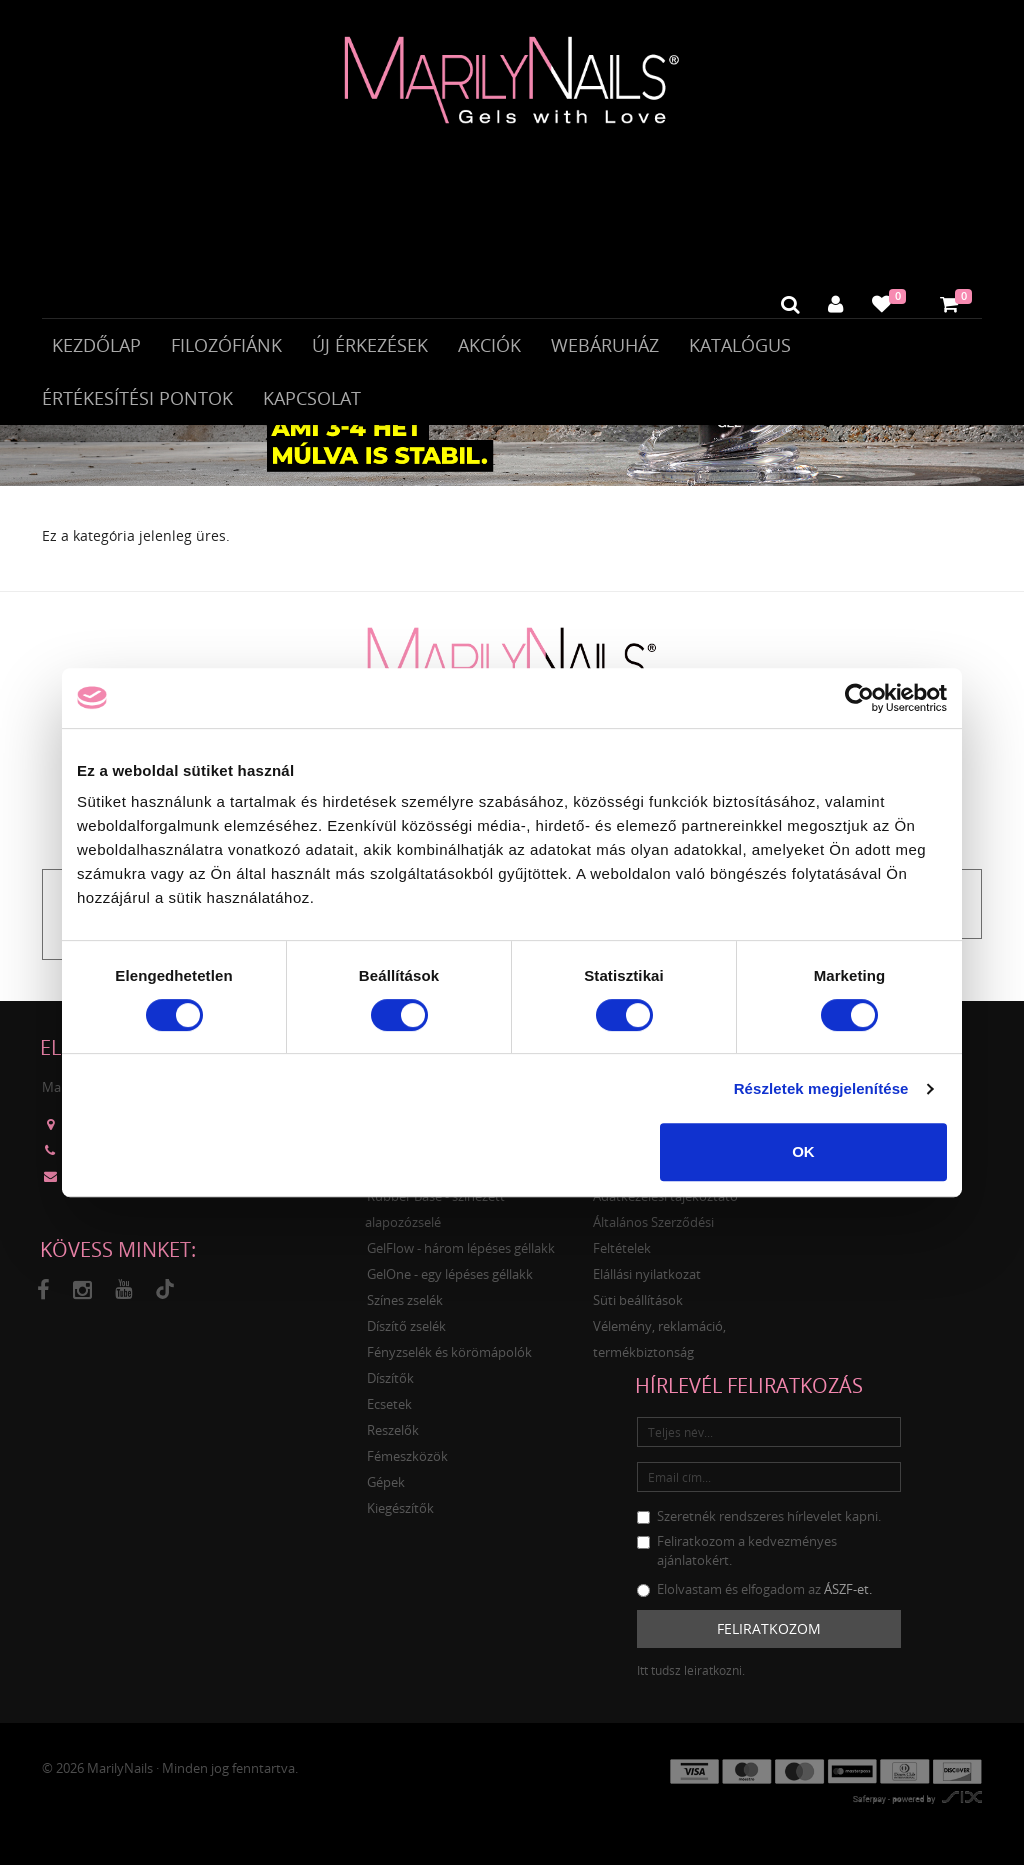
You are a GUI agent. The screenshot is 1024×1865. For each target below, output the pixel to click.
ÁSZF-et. (848, 1600)
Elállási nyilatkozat (647, 1286)
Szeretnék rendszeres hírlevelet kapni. (759, 1528)
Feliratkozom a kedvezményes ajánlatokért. (737, 1562)
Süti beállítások (638, 1312)
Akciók (489, 348)
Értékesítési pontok (137, 401)
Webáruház (605, 348)
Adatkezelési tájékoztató (665, 1208)
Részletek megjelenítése (821, 1088)
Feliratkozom (769, 1639)
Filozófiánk (226, 348)
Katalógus (740, 348)
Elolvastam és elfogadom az (754, 1600)
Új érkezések (370, 348)
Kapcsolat (312, 401)
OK (803, 1151)
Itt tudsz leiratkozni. (691, 1681)
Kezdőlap (96, 348)
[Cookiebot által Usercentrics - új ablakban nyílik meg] (859, 698)
